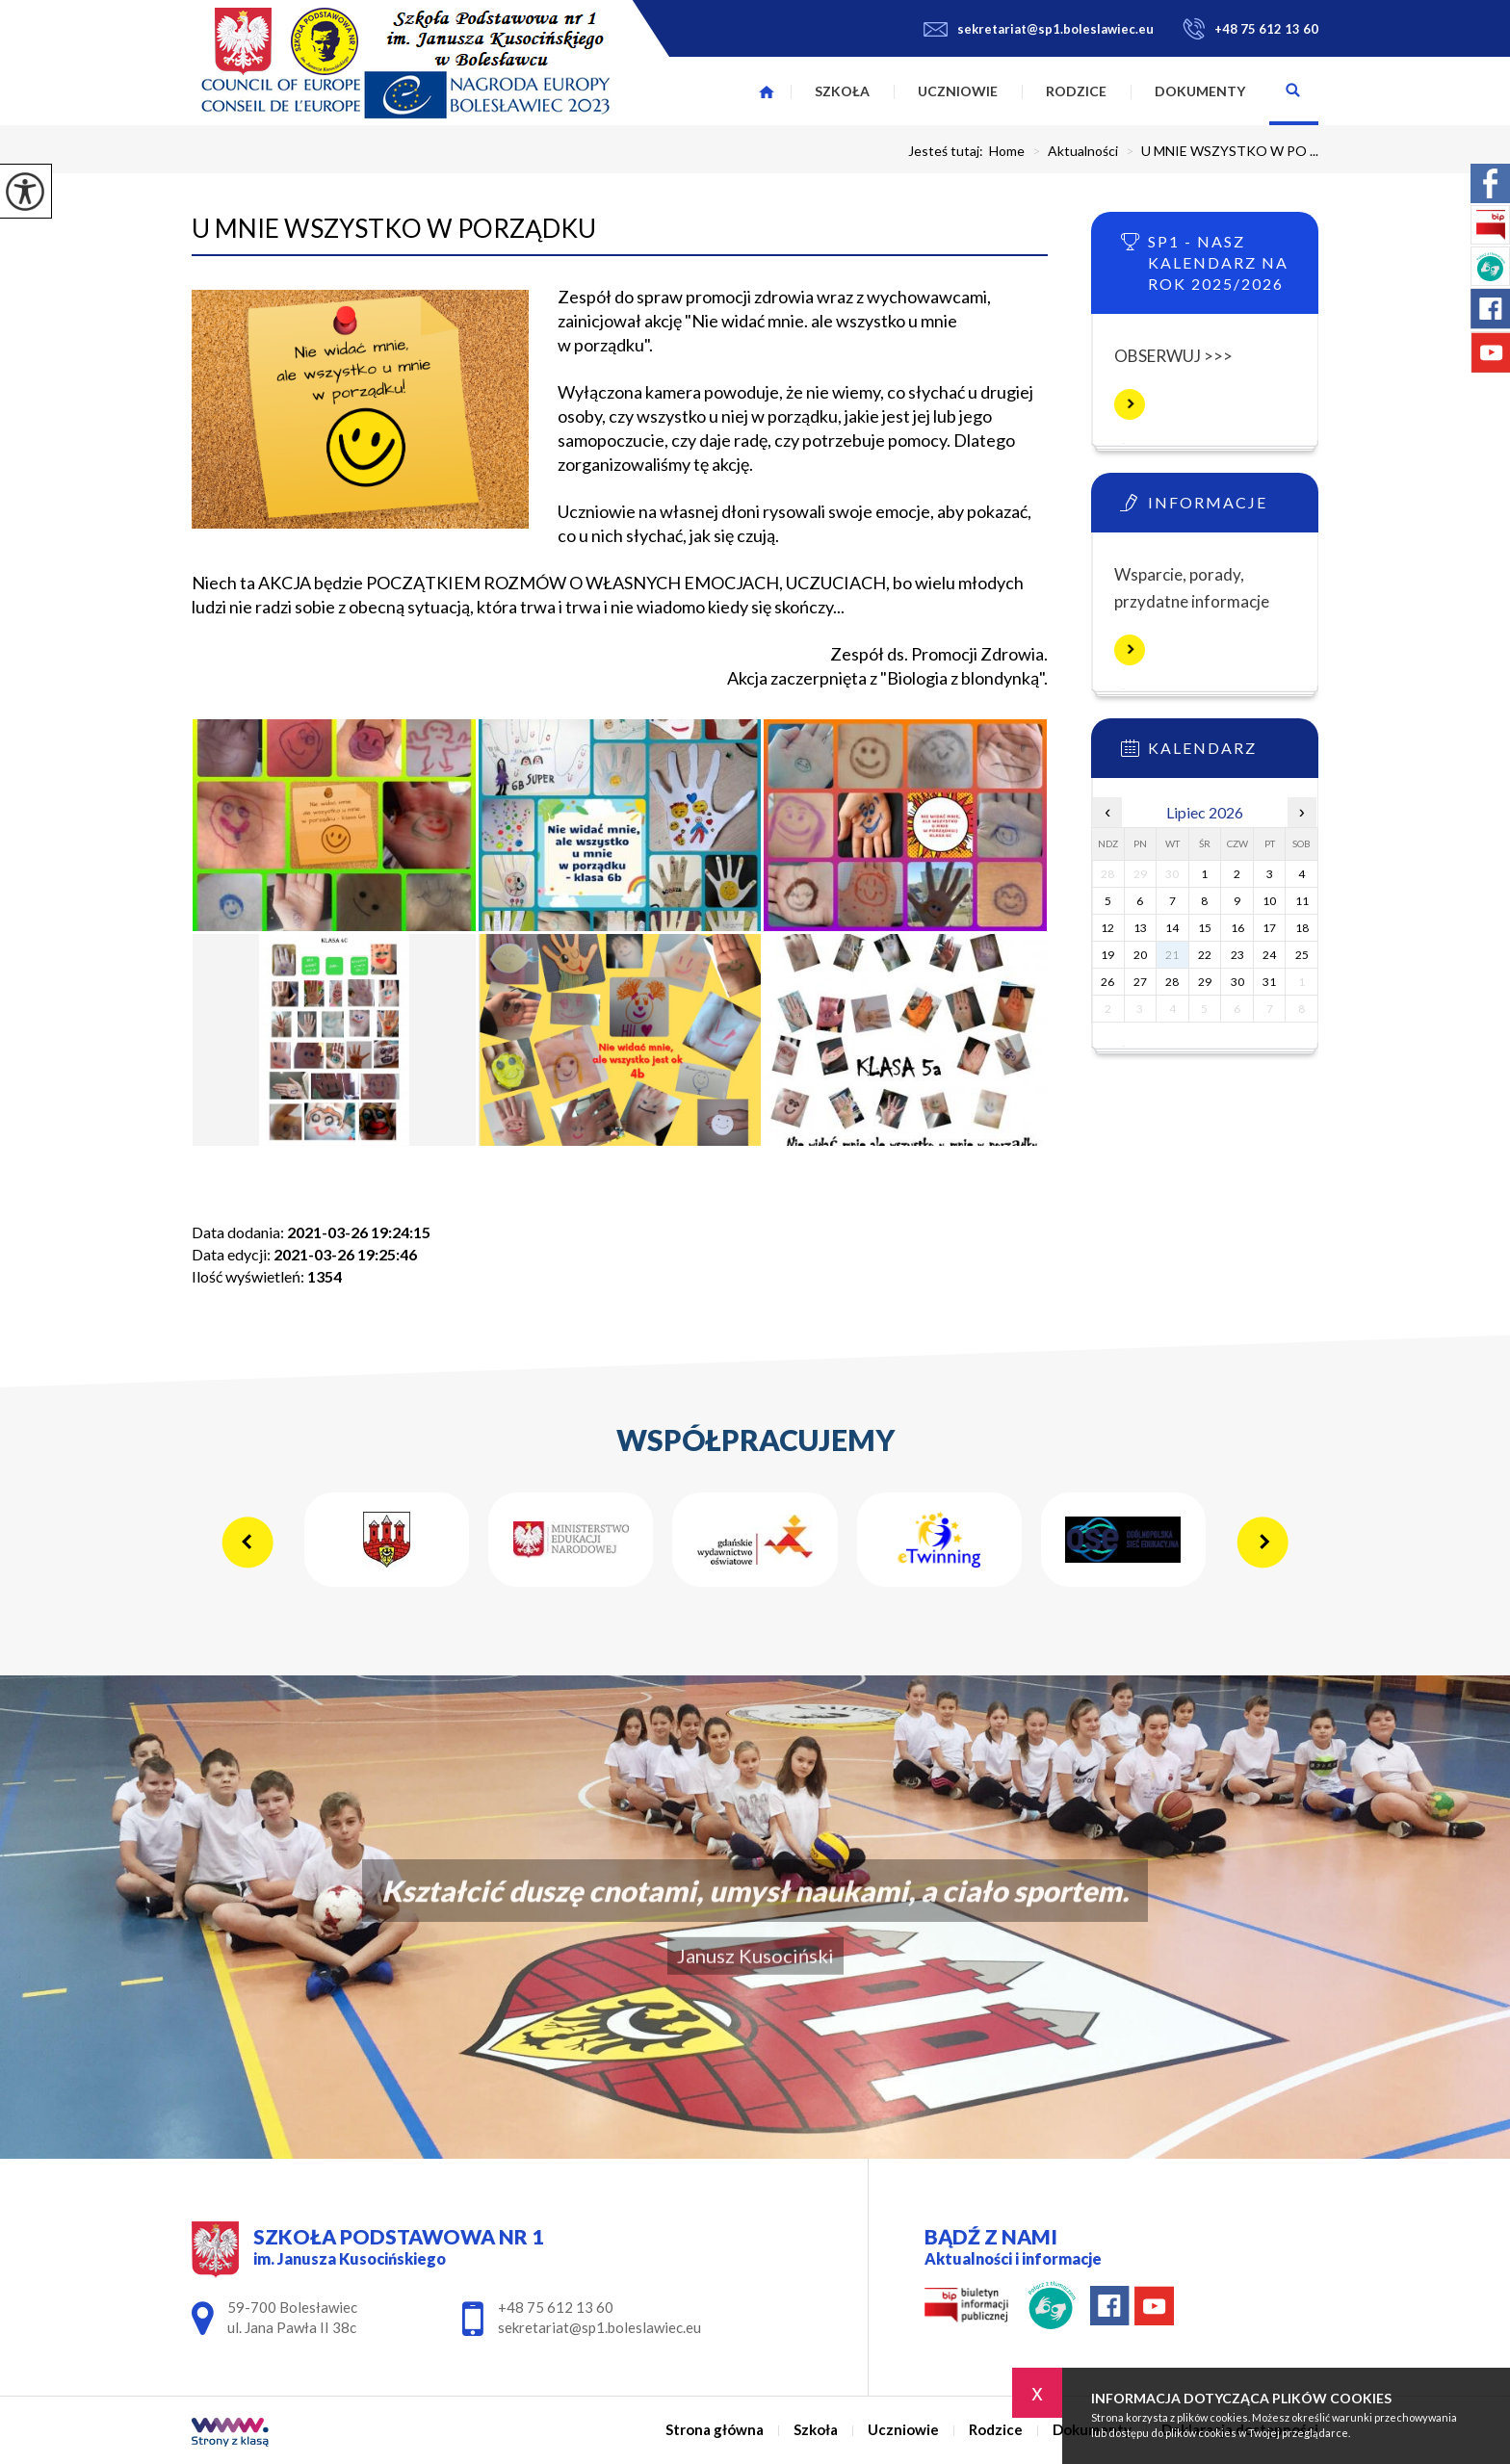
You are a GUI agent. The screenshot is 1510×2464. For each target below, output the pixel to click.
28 (1172, 981)
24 (1269, 954)
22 (1204, 954)
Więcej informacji (1129, 404)
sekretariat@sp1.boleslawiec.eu (1039, 29)
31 (1269, 981)
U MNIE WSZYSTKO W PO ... (1218, 151)
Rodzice (1076, 91)
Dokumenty (1200, 91)
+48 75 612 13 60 (1250, 28)
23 (1237, 954)
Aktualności (1071, 151)
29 (1204, 981)
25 (1302, 954)
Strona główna (766, 91)
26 (1107, 981)
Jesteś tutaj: (948, 151)
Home (1007, 151)
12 (1107, 928)
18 (1302, 928)
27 (1140, 981)
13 (1140, 928)
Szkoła (842, 91)
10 (1269, 901)
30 (1237, 981)
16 (1237, 928)
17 (1269, 928)
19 (1107, 954)
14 (1172, 928)
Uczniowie (958, 91)
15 (1204, 928)
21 (1172, 954)
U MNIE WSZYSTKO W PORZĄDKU (394, 228)
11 (1302, 901)
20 (1140, 954)
